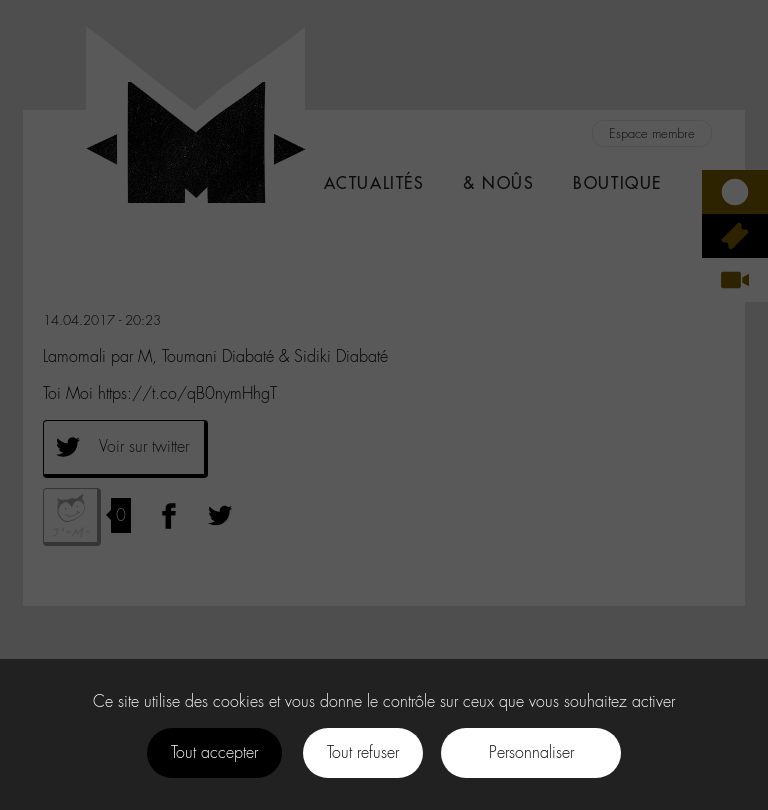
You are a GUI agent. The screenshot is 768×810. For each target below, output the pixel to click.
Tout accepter (214, 752)
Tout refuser (363, 752)
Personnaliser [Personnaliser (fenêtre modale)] (531, 752)
